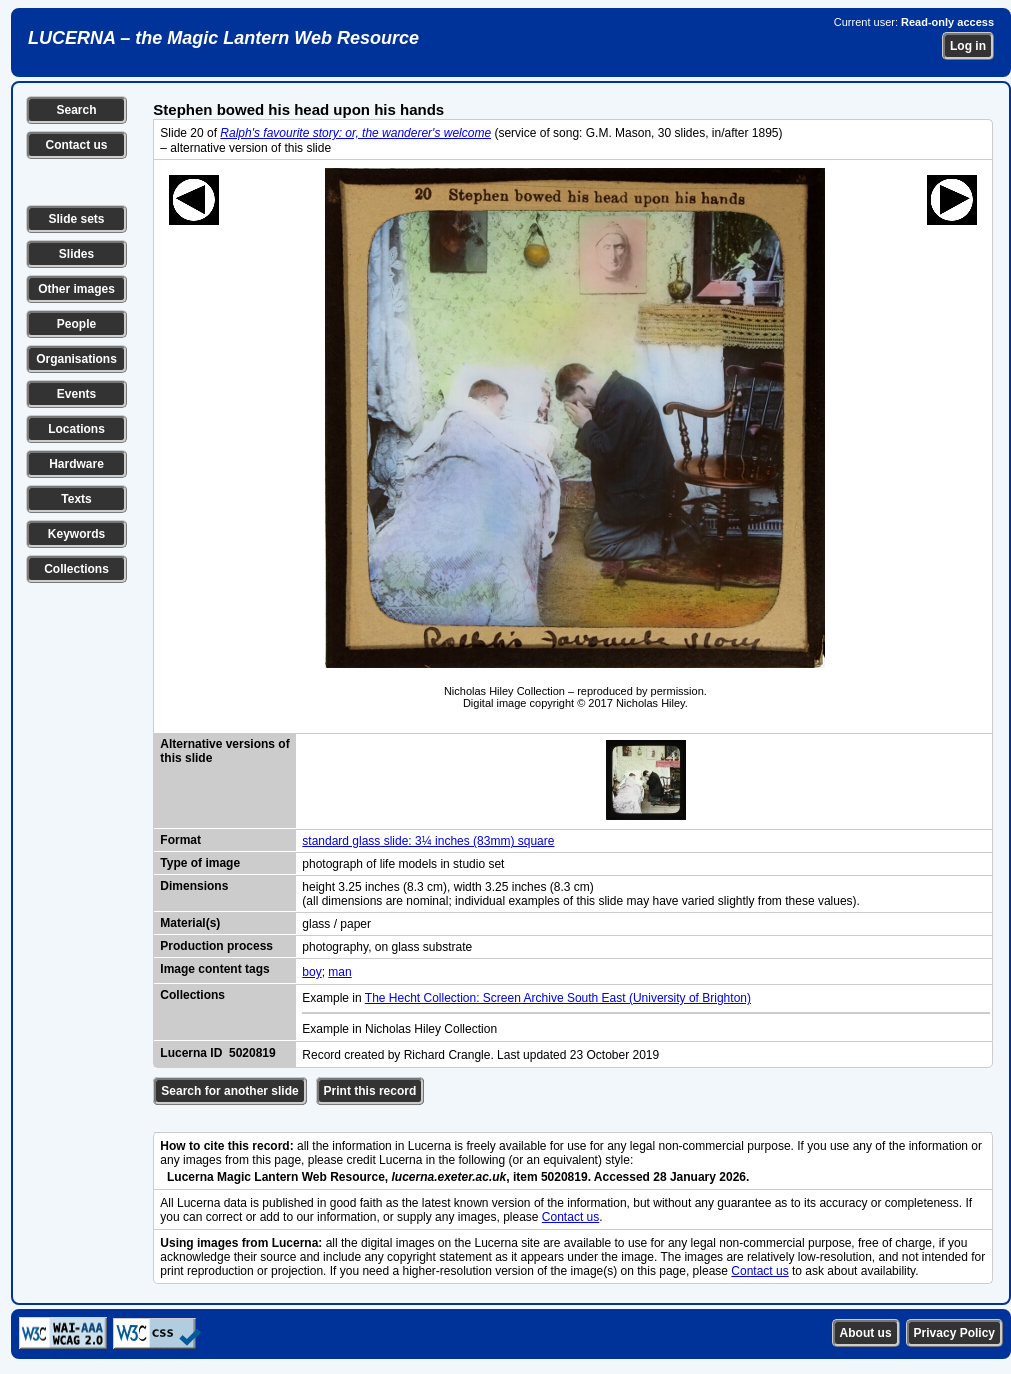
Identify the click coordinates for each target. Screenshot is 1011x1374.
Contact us (76, 145)
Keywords (76, 534)
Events (76, 394)
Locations (76, 429)
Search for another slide (229, 1091)
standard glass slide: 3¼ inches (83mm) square (428, 841)
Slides (76, 254)
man (339, 972)
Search (76, 110)
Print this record (370, 1091)
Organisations (76, 359)
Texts (76, 499)
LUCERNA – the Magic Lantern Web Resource (223, 38)
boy (311, 972)
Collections (76, 569)
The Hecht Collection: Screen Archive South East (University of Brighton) (558, 998)
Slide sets (76, 219)
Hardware (76, 464)
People (76, 324)
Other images (76, 289)
